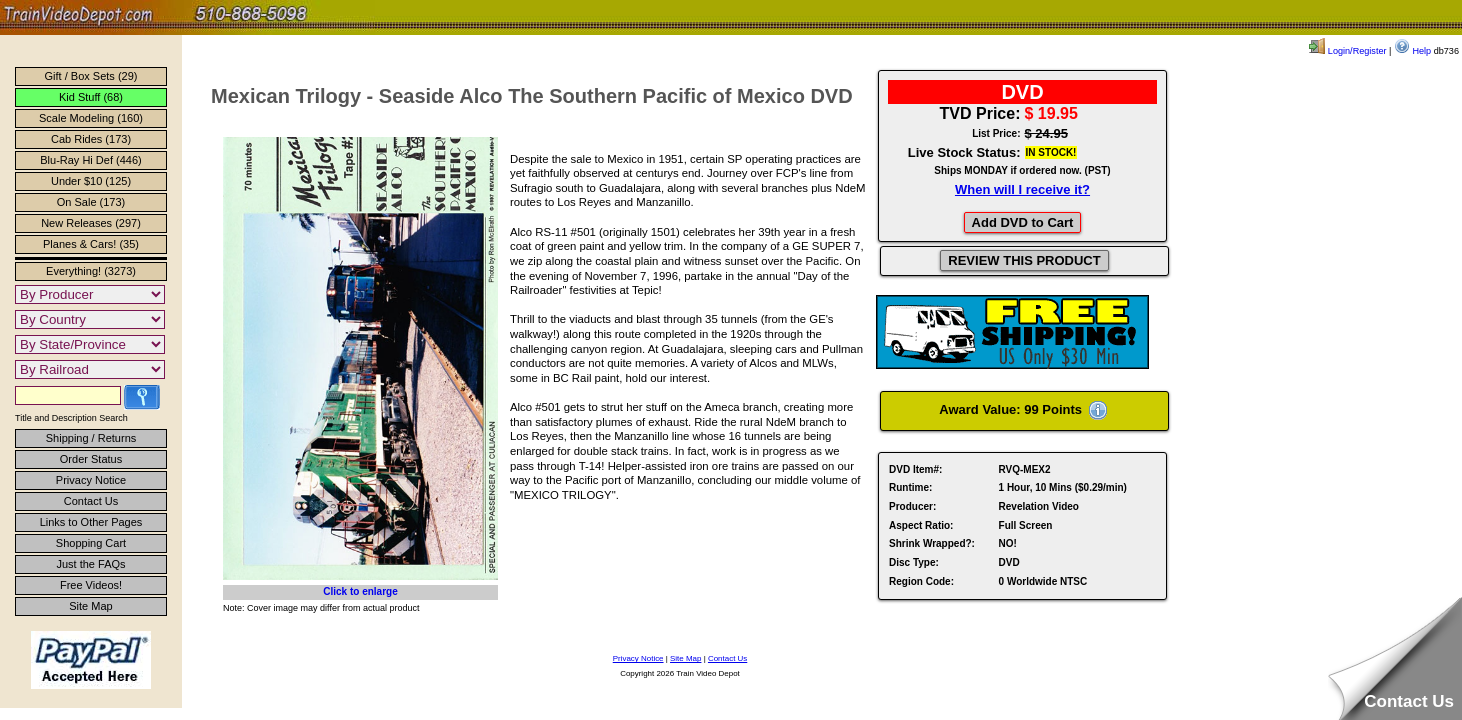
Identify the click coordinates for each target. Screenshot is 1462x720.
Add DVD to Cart (1023, 222)
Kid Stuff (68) (91, 97)
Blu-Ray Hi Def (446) (90, 160)
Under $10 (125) (91, 181)
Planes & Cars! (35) (91, 244)
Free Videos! (91, 585)
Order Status (91, 459)
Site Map (90, 606)
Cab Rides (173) (91, 139)
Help (1412, 51)
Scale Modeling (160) (91, 118)
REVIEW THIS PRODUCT (1024, 260)
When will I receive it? (1022, 189)
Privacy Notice (91, 480)
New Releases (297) (91, 223)
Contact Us (91, 501)
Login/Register (1347, 51)
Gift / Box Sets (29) (91, 76)
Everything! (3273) (91, 271)
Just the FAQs (90, 564)
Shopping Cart (91, 543)
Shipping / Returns (91, 438)
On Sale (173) (91, 202)
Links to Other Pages (91, 522)
